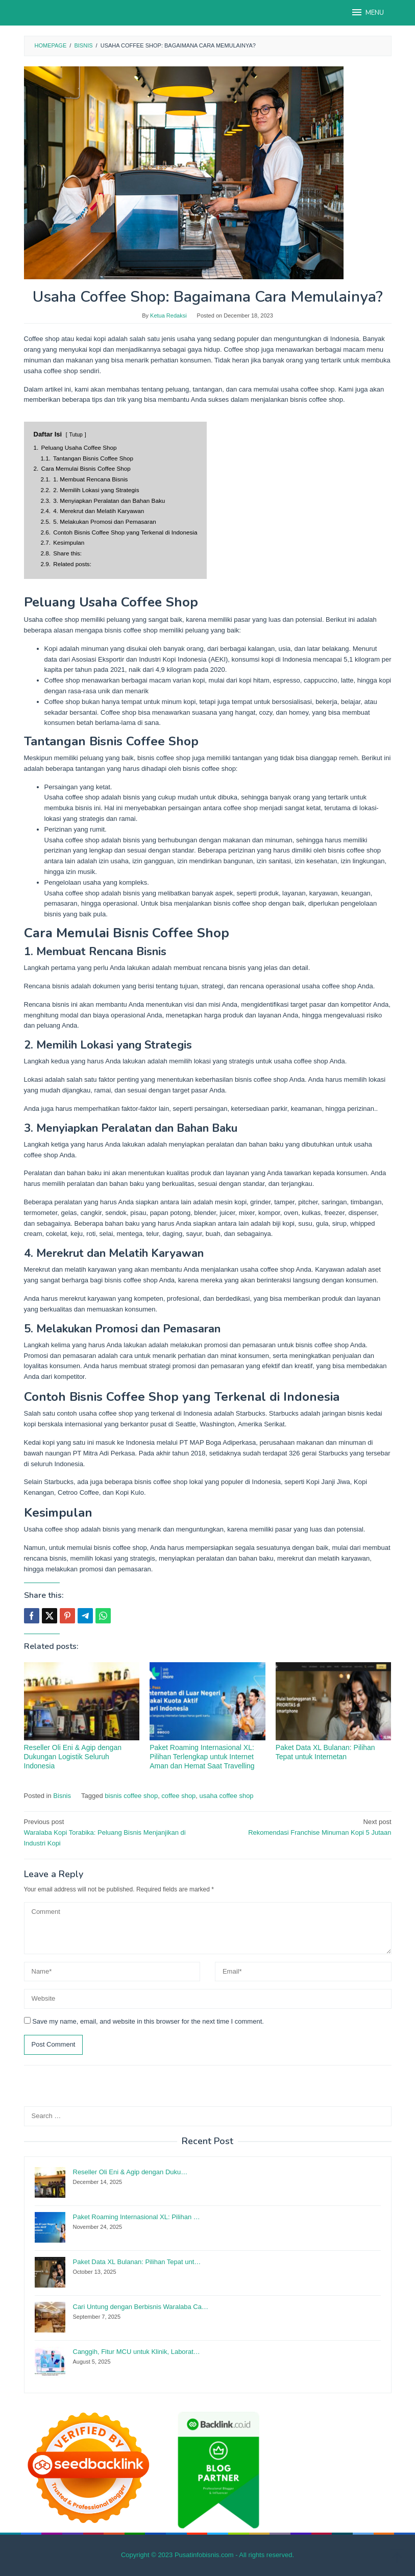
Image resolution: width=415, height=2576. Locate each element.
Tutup (76, 435)
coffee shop (178, 1796)
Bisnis (62, 1796)
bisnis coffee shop (131, 1796)
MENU (367, 12)
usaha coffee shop (227, 1796)
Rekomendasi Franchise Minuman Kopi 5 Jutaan (303, 1826)
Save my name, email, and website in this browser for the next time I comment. (148, 2021)
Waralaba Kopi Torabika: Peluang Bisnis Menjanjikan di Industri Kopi (112, 1832)
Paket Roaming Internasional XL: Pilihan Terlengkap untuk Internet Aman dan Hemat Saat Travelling (202, 1756)
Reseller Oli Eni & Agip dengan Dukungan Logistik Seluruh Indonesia (72, 1756)
